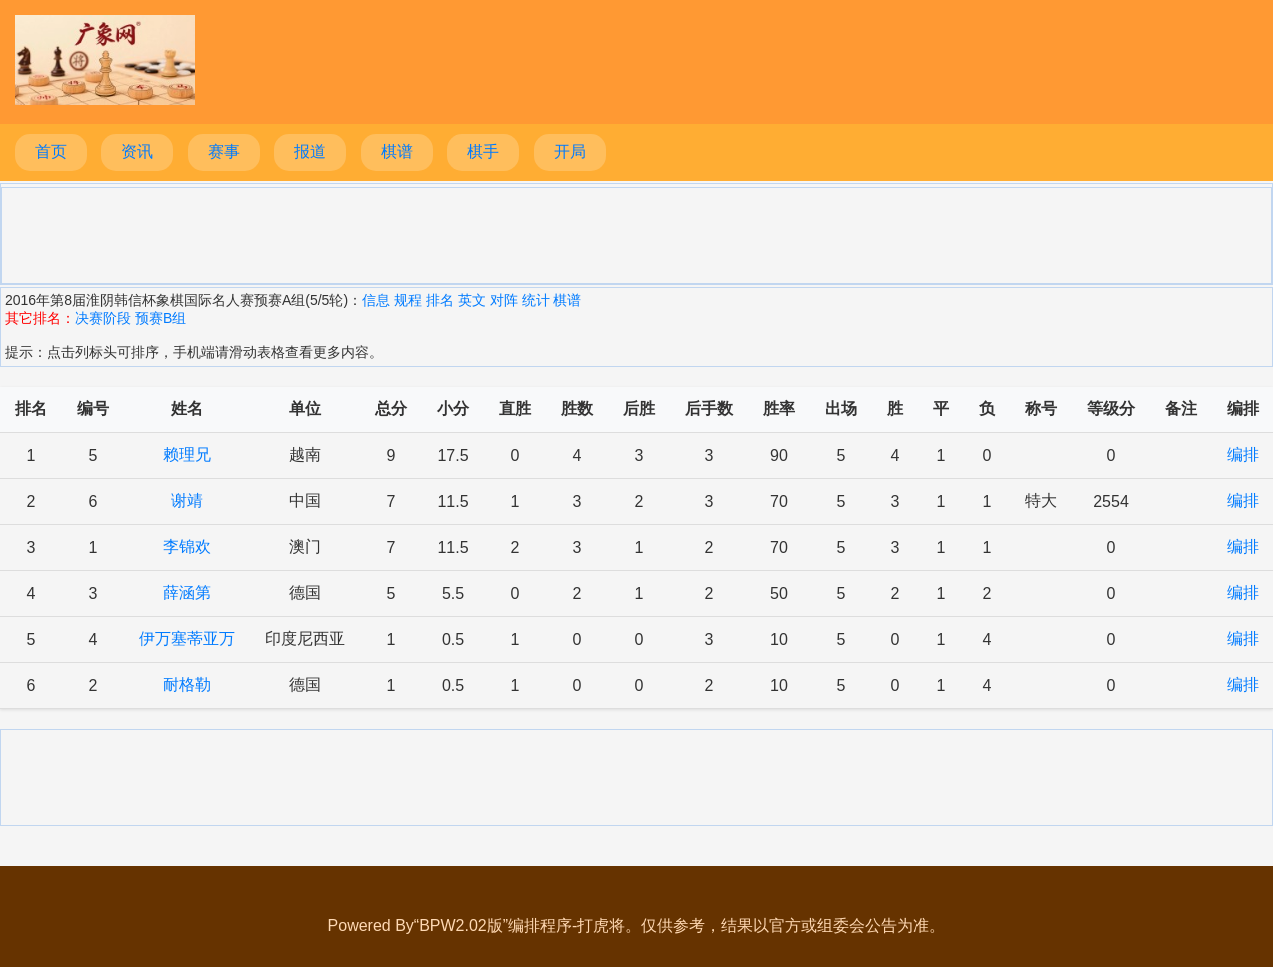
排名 (440, 300)
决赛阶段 (103, 318)
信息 (376, 300)
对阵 (504, 300)
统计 (536, 300)
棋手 (483, 151)
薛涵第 (187, 592)
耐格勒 (187, 684)
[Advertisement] (637, 234)
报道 (310, 151)
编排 (1243, 454)
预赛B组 (160, 318)
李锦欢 (187, 546)
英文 (472, 300)
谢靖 (187, 500)
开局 (570, 151)
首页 (51, 151)
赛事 (224, 151)
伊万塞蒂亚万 (187, 638)
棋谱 (397, 151)
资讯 (137, 151)
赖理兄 (187, 454)
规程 (408, 300)
